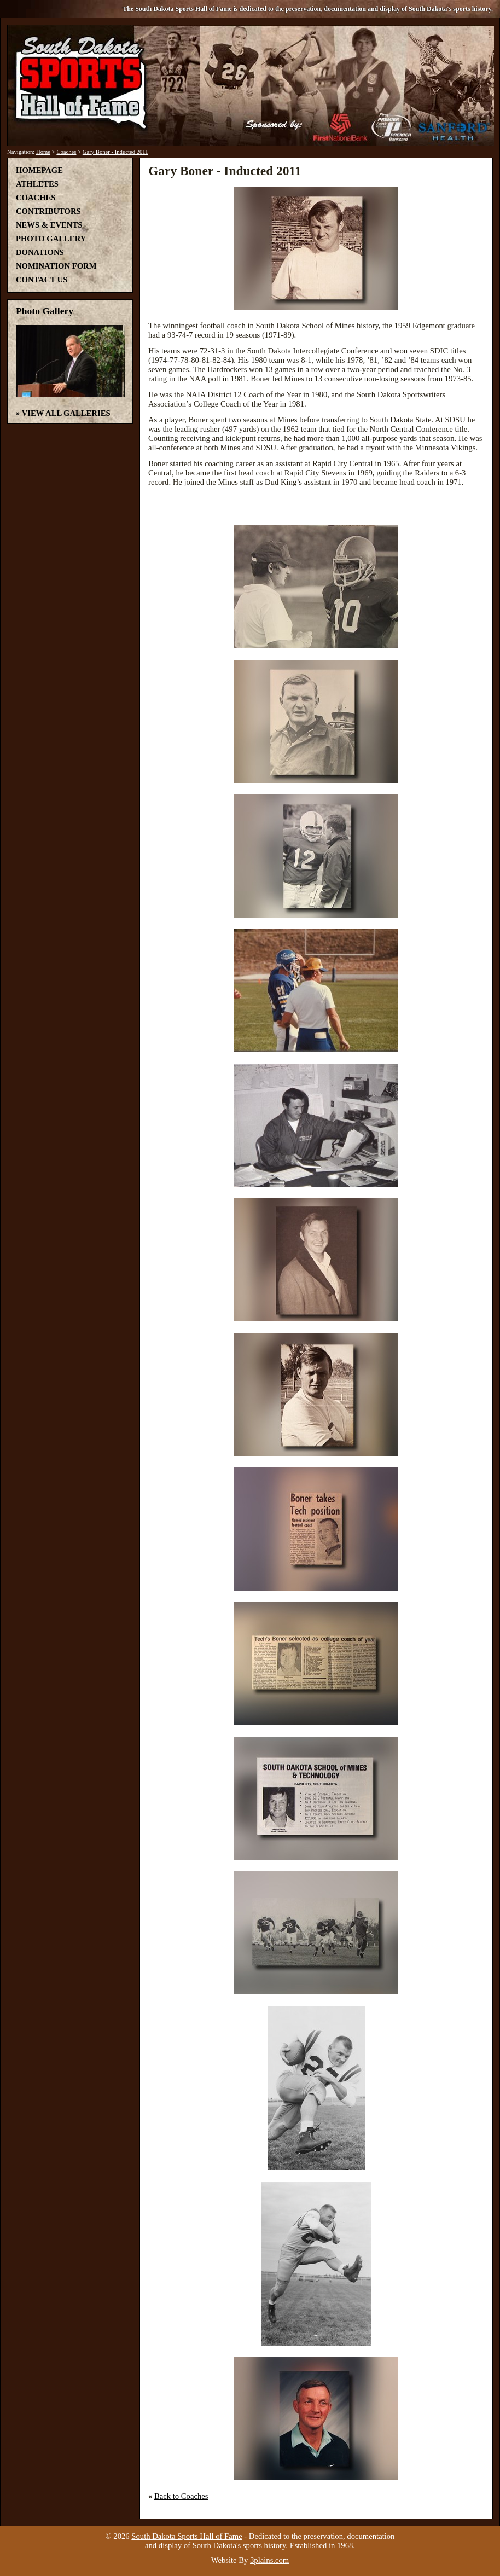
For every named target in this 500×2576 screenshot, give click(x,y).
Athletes (37, 183)
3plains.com (269, 2560)
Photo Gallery (51, 238)
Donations (40, 252)
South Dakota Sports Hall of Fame (186, 2536)
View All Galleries (66, 413)
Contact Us (41, 279)
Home (43, 152)
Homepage (39, 170)
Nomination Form (56, 266)
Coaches (66, 152)
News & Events (49, 225)
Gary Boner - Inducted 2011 (115, 152)
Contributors (48, 211)
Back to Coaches (181, 2496)
